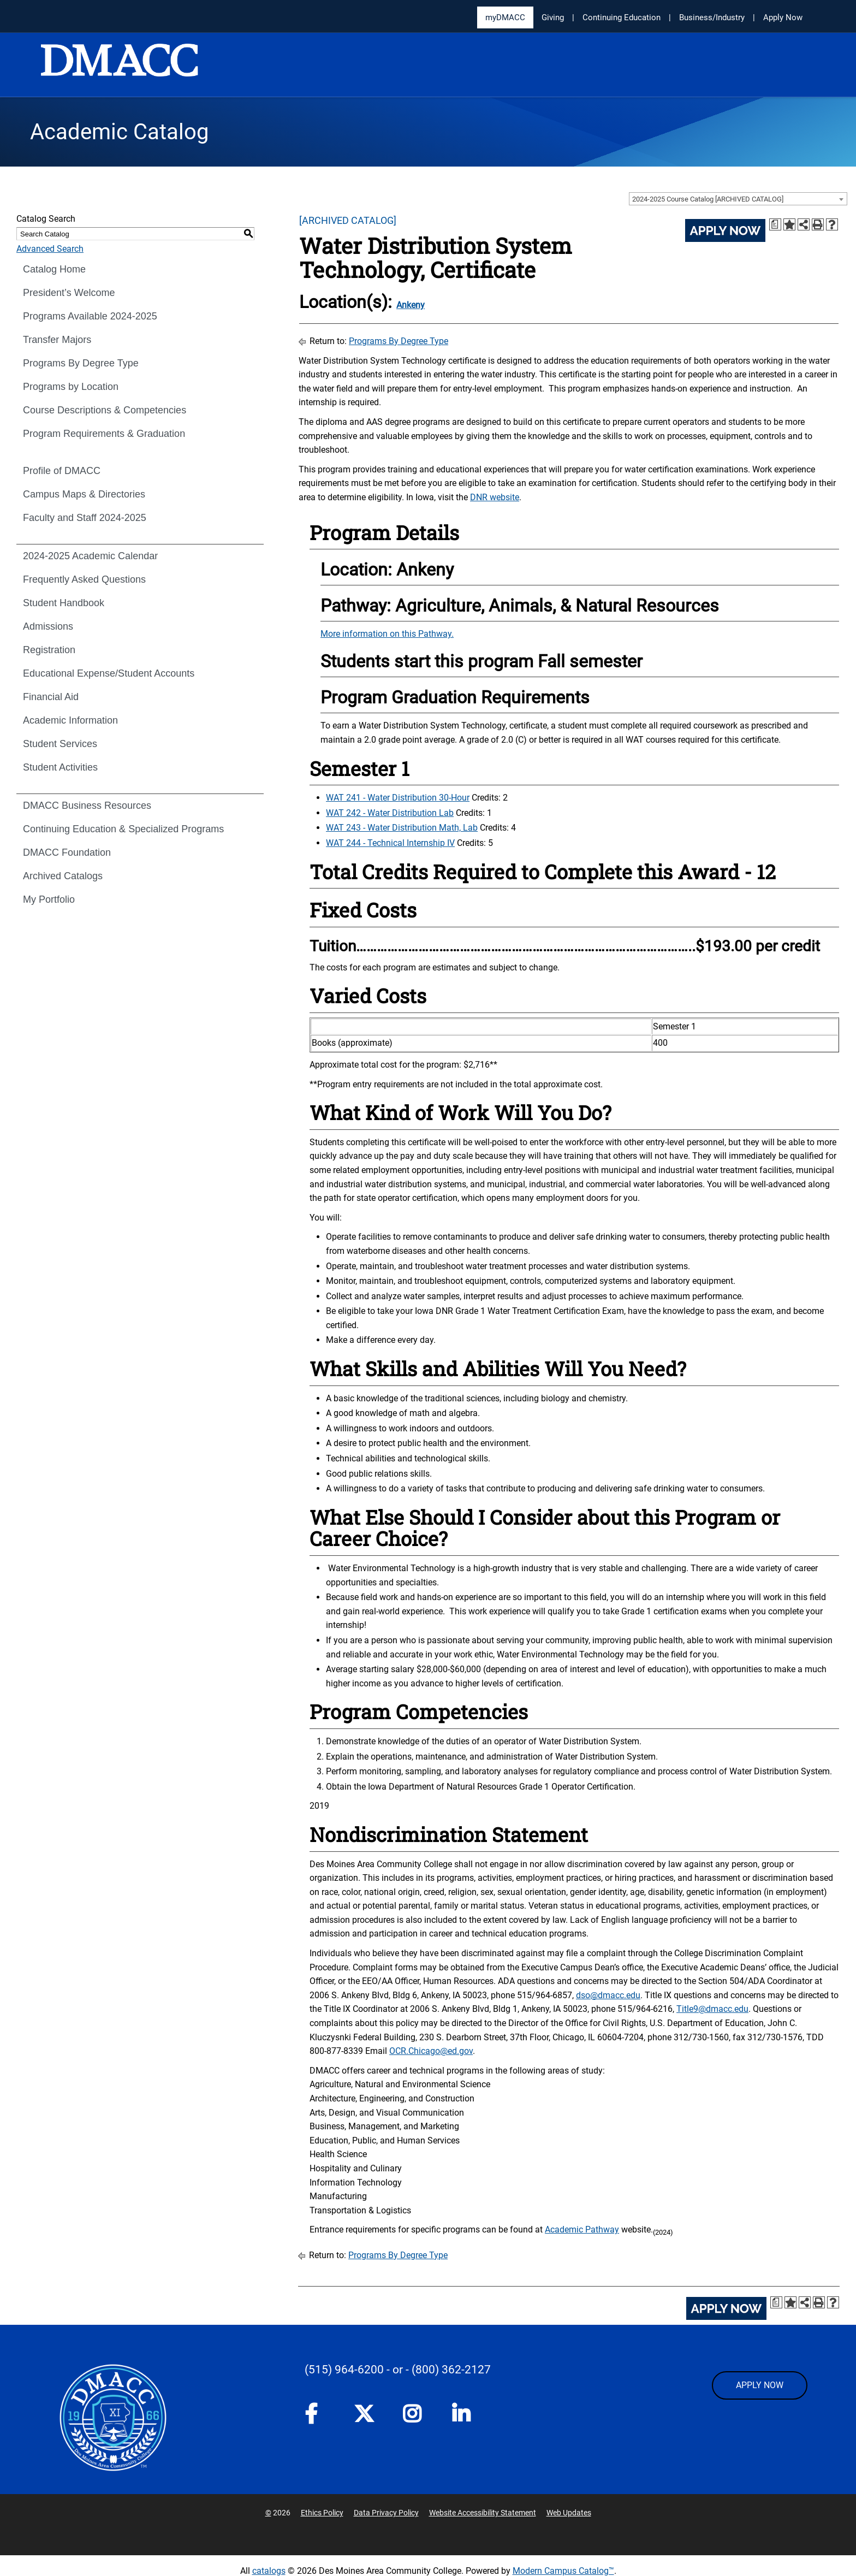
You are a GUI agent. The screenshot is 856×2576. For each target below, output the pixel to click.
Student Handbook (63, 602)
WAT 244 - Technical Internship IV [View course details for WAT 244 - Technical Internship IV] (390, 843)
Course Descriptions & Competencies (104, 410)
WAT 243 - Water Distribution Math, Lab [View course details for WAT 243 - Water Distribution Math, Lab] (402, 827)
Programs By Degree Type (81, 363)
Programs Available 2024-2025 (90, 316)
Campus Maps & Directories (84, 494)
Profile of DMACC (61, 470)
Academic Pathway (582, 2229)
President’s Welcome (69, 292)
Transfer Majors (57, 339)
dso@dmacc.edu (608, 1995)
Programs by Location (70, 386)
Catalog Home (54, 269)
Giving (553, 17)
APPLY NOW (759, 2385)
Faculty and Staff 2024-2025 (84, 517)
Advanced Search (50, 249)
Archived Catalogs (63, 875)
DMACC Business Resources (87, 805)
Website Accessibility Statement (482, 2512)
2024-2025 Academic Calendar (90, 555)
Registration (49, 649)
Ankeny (410, 305)
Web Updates (568, 2512)
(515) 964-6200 (344, 2369)
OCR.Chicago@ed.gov (431, 2051)
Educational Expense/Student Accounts (108, 673)
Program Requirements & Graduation (104, 433)
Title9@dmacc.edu (712, 2009)
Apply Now (782, 17)
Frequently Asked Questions (84, 579)
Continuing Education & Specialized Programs (123, 829)
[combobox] (738, 198)
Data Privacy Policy (386, 2512)
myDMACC (505, 17)
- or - (398, 2369)
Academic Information (70, 720)
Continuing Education (621, 17)
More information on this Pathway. (387, 634)
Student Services (60, 743)
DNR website (494, 497)
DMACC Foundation (67, 852)
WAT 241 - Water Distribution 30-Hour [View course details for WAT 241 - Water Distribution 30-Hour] (397, 797)
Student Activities (60, 767)
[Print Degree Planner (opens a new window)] (775, 224)
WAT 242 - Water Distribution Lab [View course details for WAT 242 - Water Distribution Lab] (390, 813)
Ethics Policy (322, 2512)
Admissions (48, 626)
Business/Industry (712, 17)
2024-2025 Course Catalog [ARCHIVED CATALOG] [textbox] (707, 199)
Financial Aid (51, 696)
